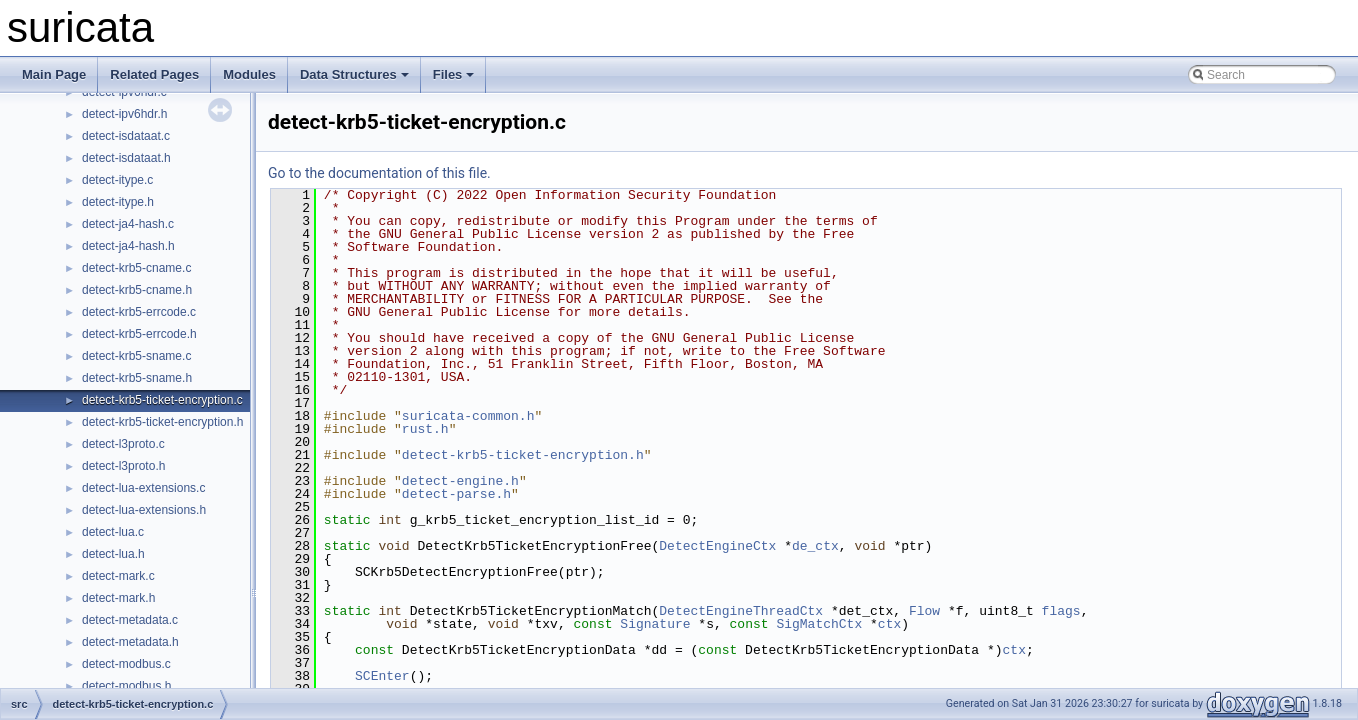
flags (1061, 611)
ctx (889, 624)
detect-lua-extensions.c (143, 488)
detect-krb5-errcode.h (139, 334)
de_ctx (815, 546)
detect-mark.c (118, 576)
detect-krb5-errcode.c (139, 312)
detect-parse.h (456, 494)
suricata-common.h (468, 416)
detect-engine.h (460, 481)
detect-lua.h (113, 554)
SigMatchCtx (819, 624)
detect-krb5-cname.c (136, 268)
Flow (924, 611)
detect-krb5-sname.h (137, 378)
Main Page (54, 74)
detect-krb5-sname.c (136, 356)
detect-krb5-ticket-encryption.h (162, 422)
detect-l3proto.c (123, 444)
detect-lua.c (113, 532)
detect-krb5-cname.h (137, 290)
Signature (655, 624)
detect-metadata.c (130, 620)
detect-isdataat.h (126, 158)
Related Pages (154, 74)
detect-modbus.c (126, 664)
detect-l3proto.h (123, 466)
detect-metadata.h (130, 642)
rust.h (425, 429)
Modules (249, 74)
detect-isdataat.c (126, 136)
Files (454, 74)
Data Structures (354, 74)
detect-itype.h (118, 202)
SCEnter (382, 676)
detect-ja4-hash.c (128, 224)
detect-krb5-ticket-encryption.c (162, 400)
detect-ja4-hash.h (128, 246)
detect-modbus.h (126, 686)
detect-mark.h (118, 598)
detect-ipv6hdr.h (124, 114)
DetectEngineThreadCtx (741, 611)
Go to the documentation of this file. (379, 173)
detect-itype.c (117, 180)
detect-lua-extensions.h (144, 510)
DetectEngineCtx (717, 546)
